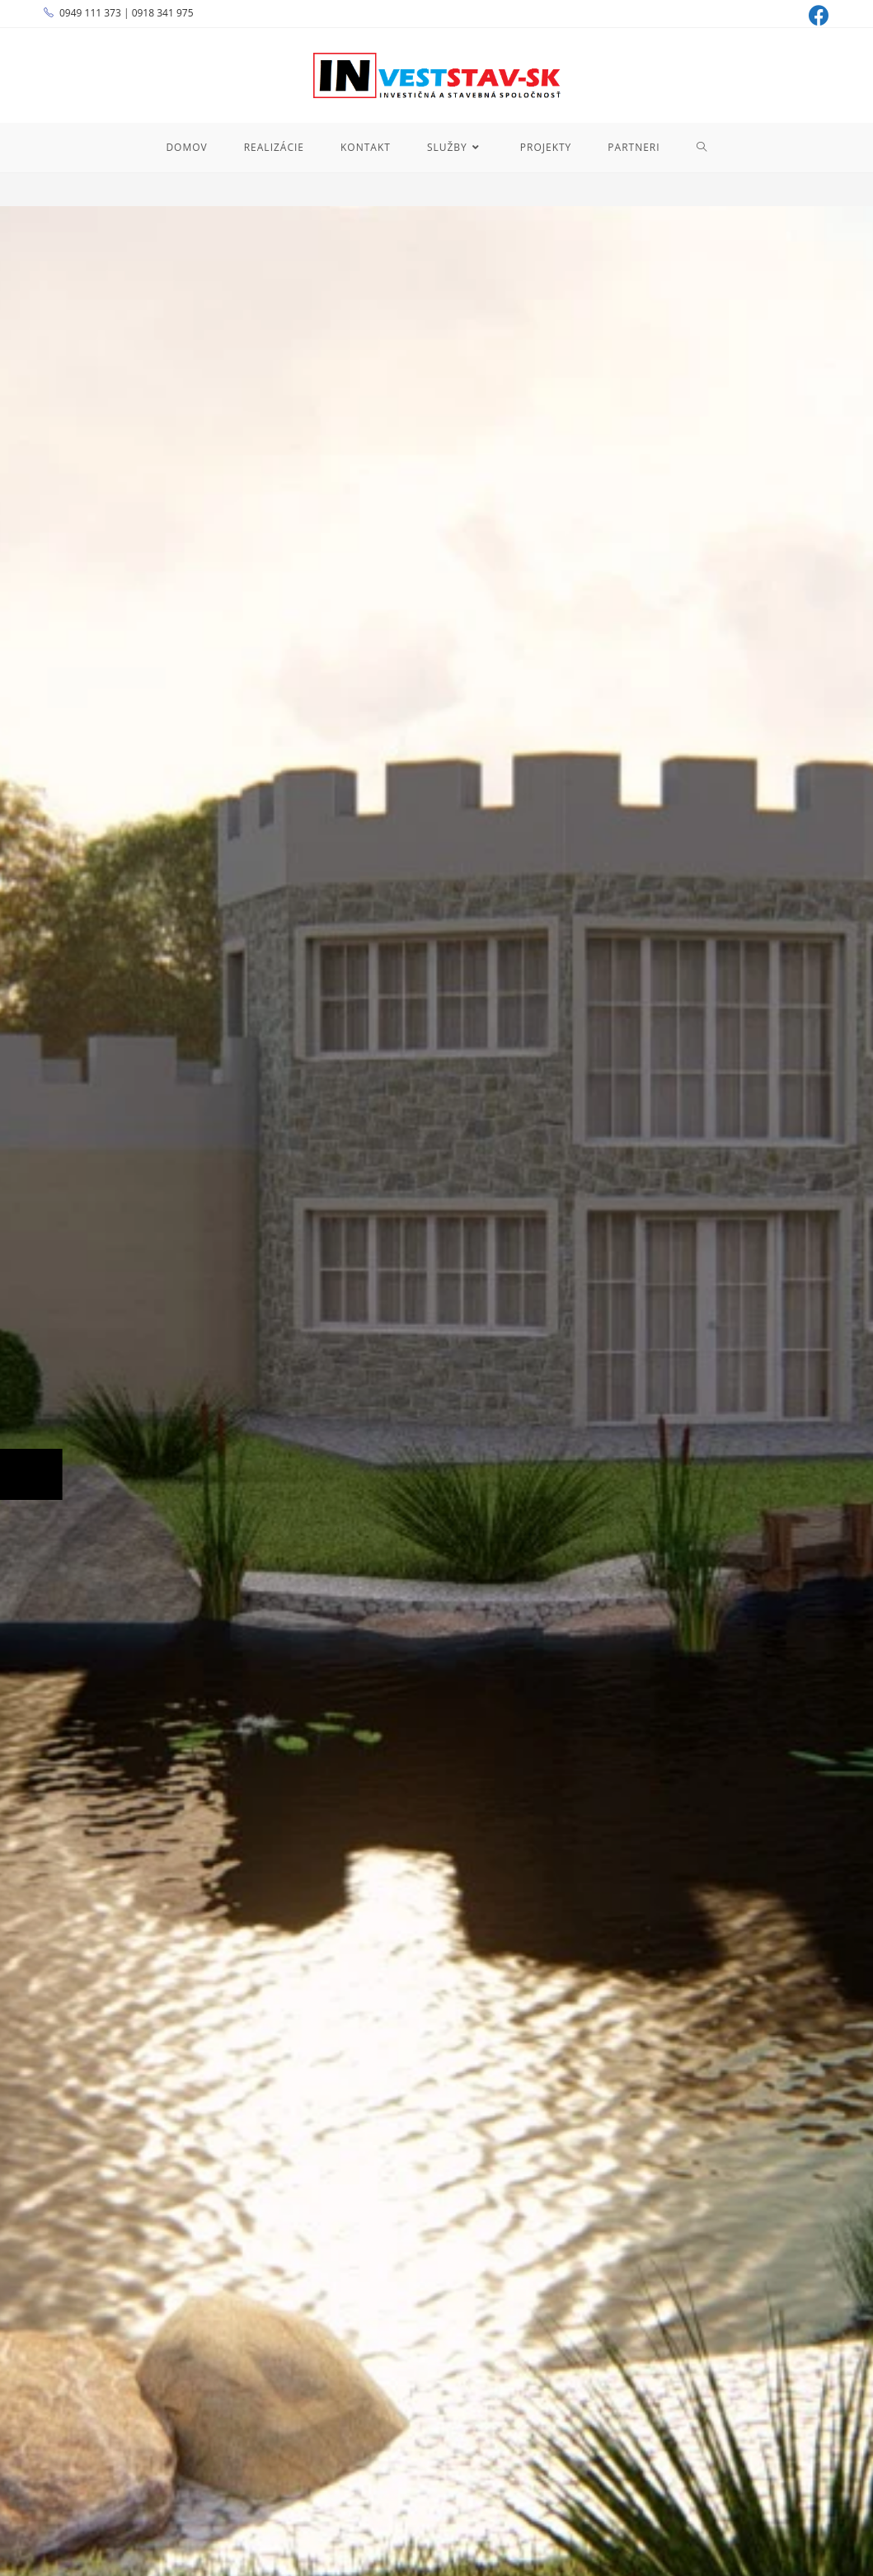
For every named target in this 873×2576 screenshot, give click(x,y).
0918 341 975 (163, 13)
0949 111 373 (90, 13)
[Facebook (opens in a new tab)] (816, 15)
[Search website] (701, 147)
